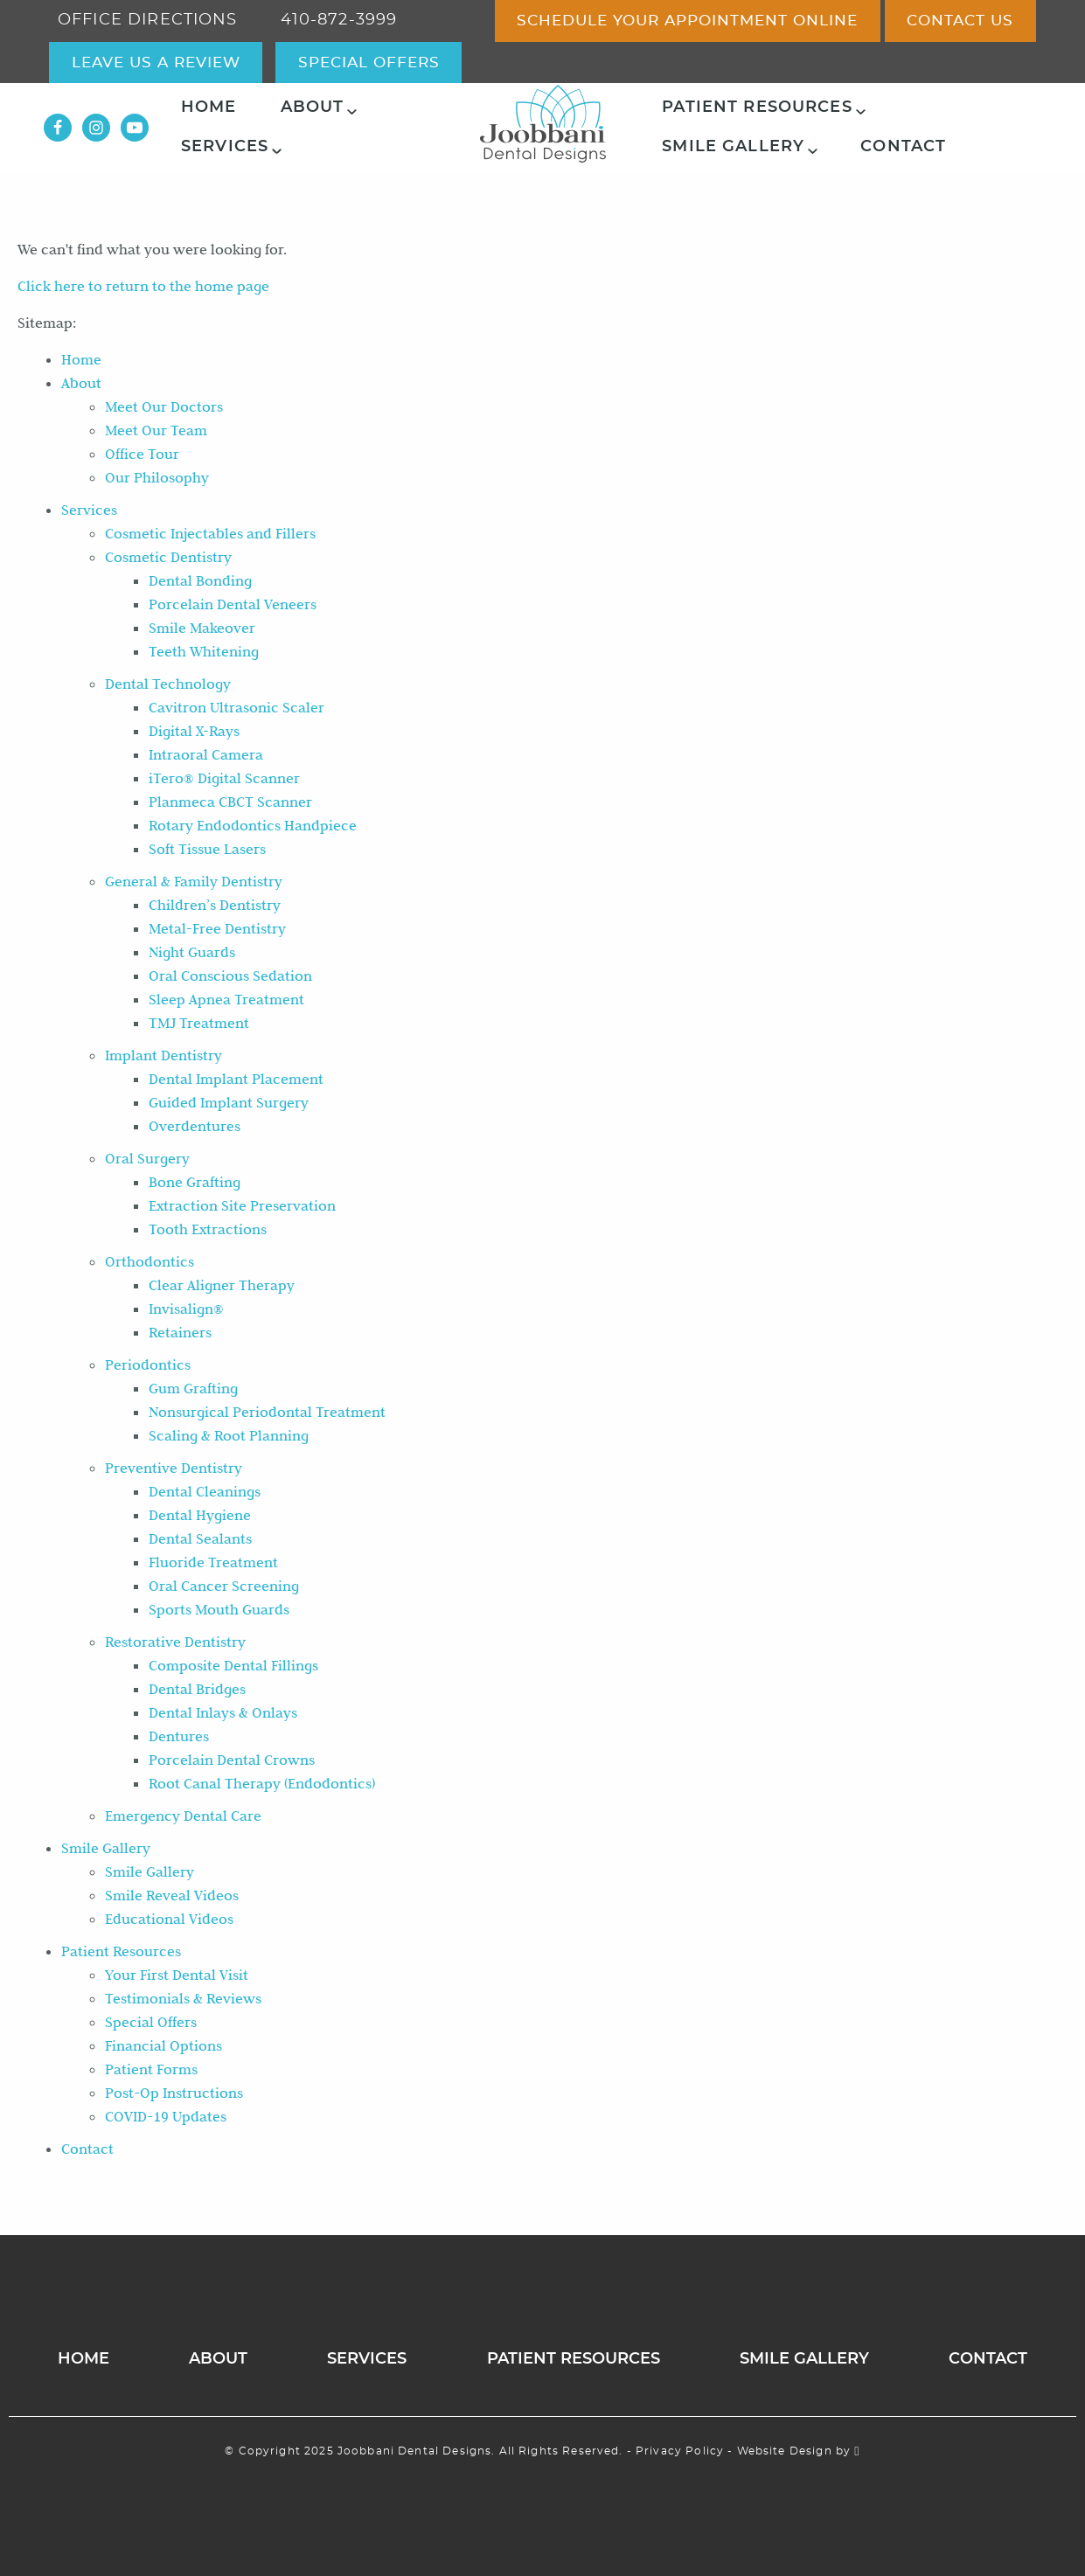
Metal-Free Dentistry (217, 928)
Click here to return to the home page (143, 286)
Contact (903, 147)
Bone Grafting (194, 1182)
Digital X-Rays (194, 730)
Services (224, 147)
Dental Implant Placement (236, 1078)
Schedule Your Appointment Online (687, 20)
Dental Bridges (197, 1689)
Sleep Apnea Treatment (226, 999)
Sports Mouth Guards (219, 1609)
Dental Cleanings (205, 1491)
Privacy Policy (680, 2451)
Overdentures (194, 1126)
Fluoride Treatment (213, 1562)
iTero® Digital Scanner (224, 778)
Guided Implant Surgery (229, 1102)
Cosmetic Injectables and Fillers (210, 533)
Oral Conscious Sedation (230, 975)
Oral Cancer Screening (224, 1585)
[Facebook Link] (58, 128)
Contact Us (960, 20)
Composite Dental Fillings (233, 1665)
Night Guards (192, 952)
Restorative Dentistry (175, 1641)
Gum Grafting (193, 1388)
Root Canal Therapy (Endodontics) (262, 1783)
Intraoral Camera (206, 754)
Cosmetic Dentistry (168, 557)
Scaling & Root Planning (229, 1435)
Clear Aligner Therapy (222, 1285)
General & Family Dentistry (193, 881)
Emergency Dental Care (183, 1815)
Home (209, 107)
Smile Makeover (202, 627)
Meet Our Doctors (164, 406)
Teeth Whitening (204, 651)
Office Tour (142, 453)
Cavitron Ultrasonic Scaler (236, 707)
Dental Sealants (200, 1538)
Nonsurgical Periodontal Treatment (267, 1411)
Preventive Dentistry (173, 1467)
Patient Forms (151, 2069)
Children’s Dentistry (215, 904)
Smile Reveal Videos (172, 1895)
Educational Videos (169, 1918)
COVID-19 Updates (165, 2116)
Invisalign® (186, 1308)
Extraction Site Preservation (242, 1205)
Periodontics (148, 1364)
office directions (148, 20)
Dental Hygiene (200, 1515)
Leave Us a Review (156, 62)
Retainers (180, 1332)
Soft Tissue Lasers (207, 849)
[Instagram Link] (96, 128)
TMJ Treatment (199, 1022)
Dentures (179, 1736)
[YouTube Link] (135, 128)
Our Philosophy (157, 477)
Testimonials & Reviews (183, 1998)
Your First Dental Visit (176, 1974)
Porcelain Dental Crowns (232, 1759)
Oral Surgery (147, 1158)
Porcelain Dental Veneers (232, 604)
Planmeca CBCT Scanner (230, 801)
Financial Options (163, 2045)
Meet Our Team (156, 430)
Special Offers (151, 2022)
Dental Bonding (200, 580)
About (312, 107)
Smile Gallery (733, 147)
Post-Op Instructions (174, 2092)
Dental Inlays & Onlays (223, 1712)
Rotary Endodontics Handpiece (253, 825)
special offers (369, 62)
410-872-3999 (339, 20)
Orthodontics (149, 1261)
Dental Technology (168, 683)
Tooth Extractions (208, 1229)
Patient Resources (757, 107)
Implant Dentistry (163, 1055)
